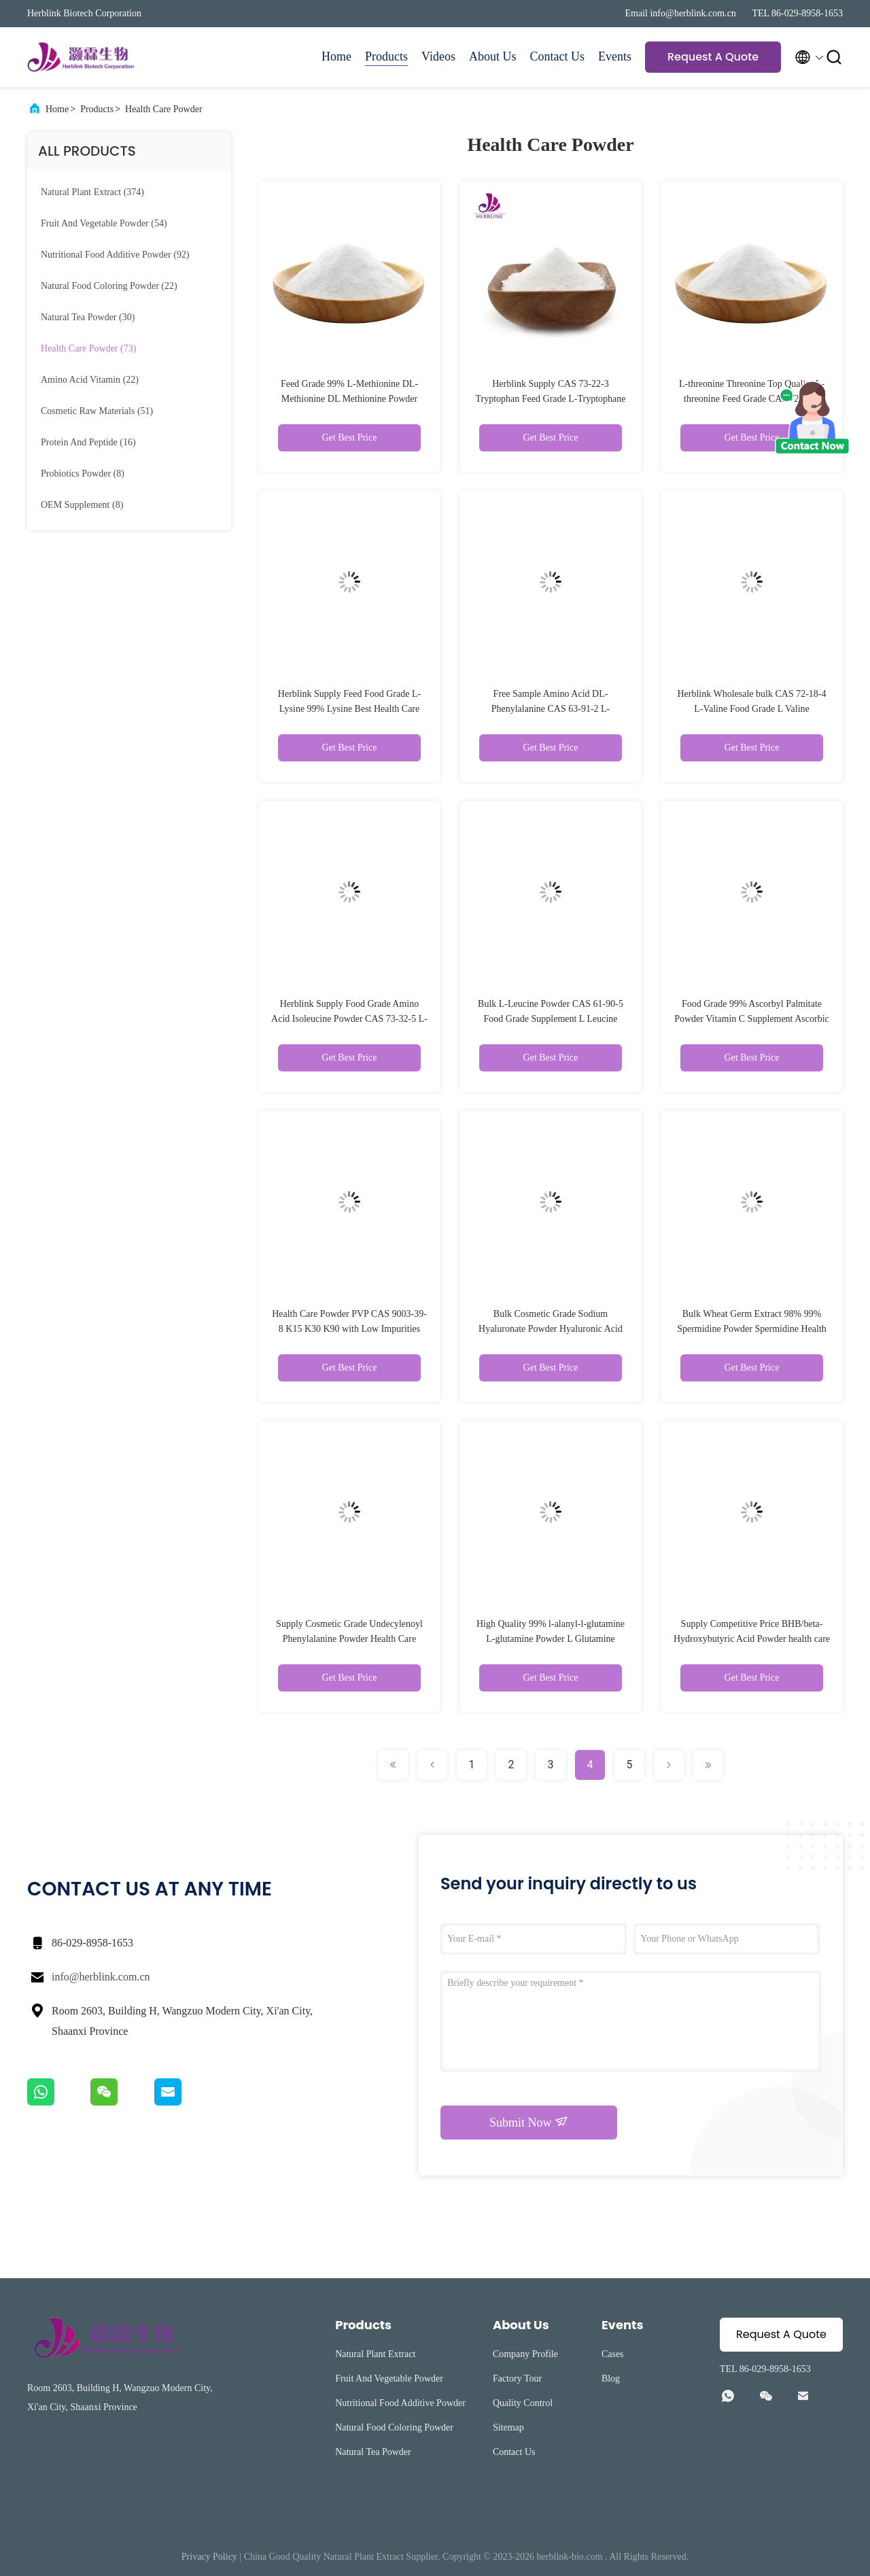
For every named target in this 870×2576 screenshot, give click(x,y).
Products (386, 56)
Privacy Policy (209, 2557)
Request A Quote (713, 57)
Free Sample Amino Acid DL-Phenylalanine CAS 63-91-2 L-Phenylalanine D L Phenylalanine (550, 709)
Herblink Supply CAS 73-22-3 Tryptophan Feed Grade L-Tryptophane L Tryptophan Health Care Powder (551, 399)
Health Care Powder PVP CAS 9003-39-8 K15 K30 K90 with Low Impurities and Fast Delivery (349, 1329)
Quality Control (523, 2403)
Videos (438, 56)
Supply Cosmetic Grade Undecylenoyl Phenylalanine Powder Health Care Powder (349, 1639)
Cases (613, 2354)
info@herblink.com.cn (101, 1976)
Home (336, 56)
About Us (493, 56)
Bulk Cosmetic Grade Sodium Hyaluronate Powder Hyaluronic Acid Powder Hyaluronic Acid (550, 1329)
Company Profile (525, 2354)
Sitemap (508, 2427)
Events (614, 56)
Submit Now (528, 2121)
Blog (611, 2378)
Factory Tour (517, 2378)
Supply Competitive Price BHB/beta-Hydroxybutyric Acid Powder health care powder (752, 1639)
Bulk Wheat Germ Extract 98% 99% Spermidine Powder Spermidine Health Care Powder (751, 1329)
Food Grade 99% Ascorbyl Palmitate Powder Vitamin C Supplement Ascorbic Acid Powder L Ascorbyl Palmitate (751, 1019)
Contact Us (557, 56)
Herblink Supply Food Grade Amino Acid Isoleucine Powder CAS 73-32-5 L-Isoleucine (349, 1019)
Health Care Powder (164, 109)
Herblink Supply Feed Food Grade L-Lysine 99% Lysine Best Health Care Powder (349, 709)
